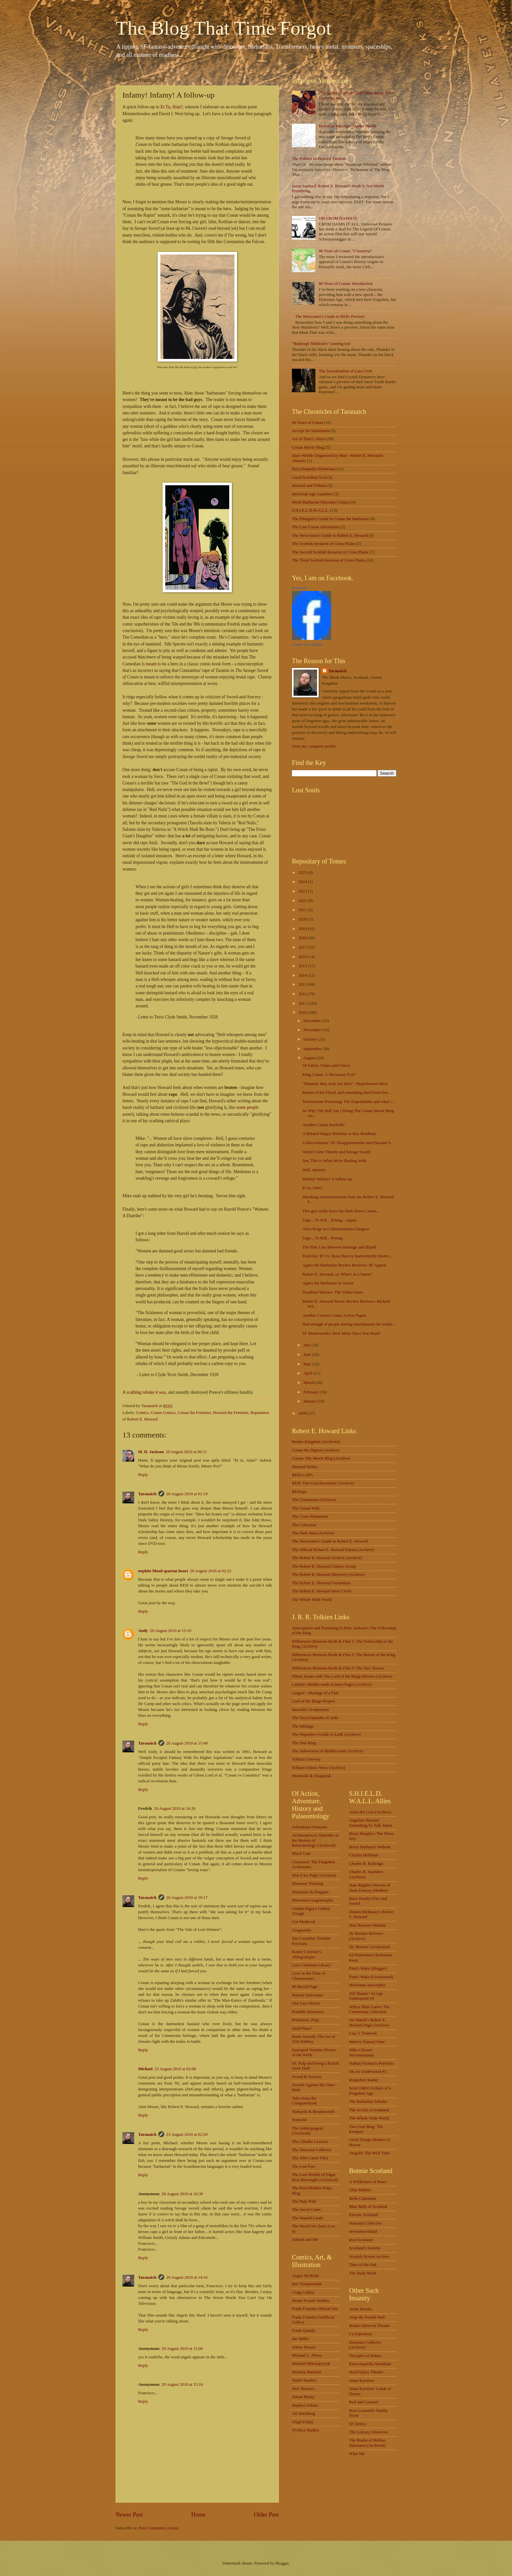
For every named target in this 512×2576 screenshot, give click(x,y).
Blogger (282, 2563)
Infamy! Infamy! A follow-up (327, 1179)
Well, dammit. (314, 1170)
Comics (142, 1412)
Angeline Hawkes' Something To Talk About (370, 1822)
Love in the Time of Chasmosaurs (308, 1975)
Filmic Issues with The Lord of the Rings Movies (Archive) (342, 1676)
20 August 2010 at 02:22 (211, 1571)
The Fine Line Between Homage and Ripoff (339, 1247)
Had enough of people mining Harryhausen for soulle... (348, 1324)
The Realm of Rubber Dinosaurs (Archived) (367, 2442)
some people (247, 1107)
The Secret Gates (306, 2209)
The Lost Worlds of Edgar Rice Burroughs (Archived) (315, 2177)
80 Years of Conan (307, 422)
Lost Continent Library (311, 1965)
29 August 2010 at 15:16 (182, 2384)
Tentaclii (299, 2120)
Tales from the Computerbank (304, 2100)
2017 (303, 947)
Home (198, 2514)
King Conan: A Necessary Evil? (329, 1074)
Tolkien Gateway (306, 1759)
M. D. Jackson (151, 1452)
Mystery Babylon (306, 2372)
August (309, 1058)
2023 (303, 891)
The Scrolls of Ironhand (369, 2110)
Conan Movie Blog (308, 447)
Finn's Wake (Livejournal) (371, 1977)
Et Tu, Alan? (171, 106)
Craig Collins (303, 2292)
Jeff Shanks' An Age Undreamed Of (366, 1996)
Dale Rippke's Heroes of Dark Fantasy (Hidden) (369, 1887)
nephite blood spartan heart (163, 1571)
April (308, 1373)
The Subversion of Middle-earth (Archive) (327, 1751)
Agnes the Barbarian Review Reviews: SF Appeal (344, 1265)
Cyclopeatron (360, 2334)
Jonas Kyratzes (362, 2380)
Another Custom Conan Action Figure (334, 1315)
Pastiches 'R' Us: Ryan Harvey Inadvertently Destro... (347, 1256)
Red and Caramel (363, 2402)
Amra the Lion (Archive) (370, 1812)
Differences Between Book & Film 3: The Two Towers (338, 1668)
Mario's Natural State (367, 2042)
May (307, 1364)
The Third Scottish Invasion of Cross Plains (328, 560)
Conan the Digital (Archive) (315, 1450)
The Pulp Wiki (304, 2201)
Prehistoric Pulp (305, 2020)
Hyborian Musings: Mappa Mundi (347, 126)
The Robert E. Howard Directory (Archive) (328, 1574)
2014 (303, 975)
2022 (303, 900)
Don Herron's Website (367, 1925)
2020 (303, 919)
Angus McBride (305, 2275)
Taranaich (147, 1494)
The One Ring (304, 1743)
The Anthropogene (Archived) (307, 2130)
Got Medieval (303, 1921)
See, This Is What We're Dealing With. (334, 1160)
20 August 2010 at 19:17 (187, 1897)
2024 (303, 881)
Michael (145, 2069)
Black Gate (301, 1853)
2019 (303, 928)
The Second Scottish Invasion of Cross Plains (330, 552)
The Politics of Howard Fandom (319, 158)
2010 (303, 1012)
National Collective (365, 2223)
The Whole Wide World (312, 1599)
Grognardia (301, 1930)
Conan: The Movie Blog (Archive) (321, 1458)
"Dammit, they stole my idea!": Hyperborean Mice (345, 1083)
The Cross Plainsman (310, 1516)
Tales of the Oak (363, 2264)
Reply (143, 1474)
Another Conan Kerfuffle (323, 1125)
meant (151, 663)
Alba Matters (360, 2190)
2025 (303, 872)
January (310, 1401)
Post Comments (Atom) (159, 2528)
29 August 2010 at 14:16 (187, 2277)
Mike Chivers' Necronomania (361, 2052)
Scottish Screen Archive (369, 2256)
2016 (303, 956)
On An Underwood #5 (367, 2071)
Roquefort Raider (363, 2080)
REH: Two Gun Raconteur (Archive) (323, 1483)
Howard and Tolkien (309, 485)
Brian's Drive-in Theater (369, 2325)
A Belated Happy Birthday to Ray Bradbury (339, 1133)
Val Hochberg (303, 2413)
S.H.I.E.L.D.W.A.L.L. (310, 510)
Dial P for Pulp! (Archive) (314, 1875)
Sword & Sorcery (306, 2076)
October (310, 1039)
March (309, 1382)
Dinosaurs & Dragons (310, 1892)
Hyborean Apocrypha (367, 1985)
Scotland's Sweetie (364, 2248)
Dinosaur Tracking (307, 1883)
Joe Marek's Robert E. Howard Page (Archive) (369, 2022)
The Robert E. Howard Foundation (321, 1583)
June (307, 1354)
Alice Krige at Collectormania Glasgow (335, 1229)
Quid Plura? (302, 2028)
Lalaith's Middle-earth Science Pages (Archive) (332, 1684)
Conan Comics (163, 1412)
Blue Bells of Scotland (368, 2206)
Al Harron (299, 588)
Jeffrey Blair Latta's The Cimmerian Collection (369, 2009)
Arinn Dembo (360, 2309)
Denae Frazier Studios (310, 2300)
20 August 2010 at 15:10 (170, 1630)
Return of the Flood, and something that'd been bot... (346, 1092)
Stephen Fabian (305, 2405)
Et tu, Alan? (312, 1188)
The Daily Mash (362, 2273)
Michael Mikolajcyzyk (311, 2363)
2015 (303, 966)
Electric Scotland (363, 2214)
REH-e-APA (302, 1475)
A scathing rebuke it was (144, 1392)
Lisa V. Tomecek (363, 2033)
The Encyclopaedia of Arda (315, 1717)
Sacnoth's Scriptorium (310, 1709)
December (312, 1020)
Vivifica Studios (305, 2430)
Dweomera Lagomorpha (312, 1900)
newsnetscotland (363, 2231)
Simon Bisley (303, 2397)
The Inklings (302, 1726)
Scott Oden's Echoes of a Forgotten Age (370, 2090)
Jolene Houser (304, 2347)
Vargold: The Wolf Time (369, 2153)
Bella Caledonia (362, 2198)
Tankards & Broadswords (313, 2111)
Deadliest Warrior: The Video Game (332, 1292)
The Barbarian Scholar (368, 2101)
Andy (143, 1630)
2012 (303, 994)
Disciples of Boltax (365, 2355)
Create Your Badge (307, 644)
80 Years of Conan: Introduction (346, 283)
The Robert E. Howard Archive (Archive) (327, 1558)
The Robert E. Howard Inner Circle (321, 1591)
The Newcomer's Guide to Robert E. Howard (330, 535)
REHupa (299, 1491)
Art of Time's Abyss (309, 439)
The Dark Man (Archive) (313, 1533)
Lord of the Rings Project (313, 1701)
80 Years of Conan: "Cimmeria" (345, 251)
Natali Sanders (304, 2380)
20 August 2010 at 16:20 (175, 1808)
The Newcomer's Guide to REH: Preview (330, 316)
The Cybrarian (304, 1525)
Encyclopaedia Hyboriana (313, 469)
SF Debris (357, 2424)
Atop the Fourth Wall (367, 2317)
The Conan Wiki (306, 1508)
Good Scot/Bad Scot (309, 477)
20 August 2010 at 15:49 (187, 1743)
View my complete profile (314, 746)
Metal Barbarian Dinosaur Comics (321, 502)
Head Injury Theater (366, 2372)
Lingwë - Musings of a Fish (315, 1693)
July (307, 1345)
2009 (303, 1413)
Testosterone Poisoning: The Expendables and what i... (348, 1101)
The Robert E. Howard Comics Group (324, 1566)
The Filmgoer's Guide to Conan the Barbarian (330, 519)
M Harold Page (305, 1986)
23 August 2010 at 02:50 (187, 2134)
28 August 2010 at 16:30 (182, 2194)
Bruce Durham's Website (370, 1847)
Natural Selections (307, 1995)
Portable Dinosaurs (308, 2012)
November (312, 1030)
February (311, 1392)
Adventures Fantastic (310, 1827)
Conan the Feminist (194, 1412)
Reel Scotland (361, 2240)
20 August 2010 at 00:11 (186, 1452)
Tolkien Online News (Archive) (318, 1767)
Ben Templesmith (307, 2284)
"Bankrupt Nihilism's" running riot (321, 343)
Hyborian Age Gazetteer (312, 494)
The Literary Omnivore (368, 2432)
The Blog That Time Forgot (223, 28)
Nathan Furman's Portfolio (371, 2063)
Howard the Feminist (230, 1412)
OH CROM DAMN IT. (338, 218)
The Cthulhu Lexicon (310, 2141)
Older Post (266, 2514)
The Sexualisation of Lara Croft (345, 371)
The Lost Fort (303, 2166)
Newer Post (129, 2514)
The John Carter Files (310, 2158)
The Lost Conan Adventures (315, 527)
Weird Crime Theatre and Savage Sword (336, 1152)
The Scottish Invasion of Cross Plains (323, 543)
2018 (303, 938)
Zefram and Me (305, 2239)
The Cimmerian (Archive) (314, 1499)
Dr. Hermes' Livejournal (369, 1947)
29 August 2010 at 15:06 (182, 2348)
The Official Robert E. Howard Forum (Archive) (333, 1549)
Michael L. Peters (307, 2355)
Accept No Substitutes (310, 430)
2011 (303, 1003)
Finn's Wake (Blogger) (368, 1968)
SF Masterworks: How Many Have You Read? (341, 1333)
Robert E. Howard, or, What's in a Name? (337, 1274)
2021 (303, 910)
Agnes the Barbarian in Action (328, 1283)
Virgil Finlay (302, 2422)
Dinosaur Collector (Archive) (365, 2345)
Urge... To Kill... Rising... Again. (329, 1220)
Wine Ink (357, 2453)
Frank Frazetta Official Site (315, 2308)
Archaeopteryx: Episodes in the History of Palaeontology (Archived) (315, 1840)
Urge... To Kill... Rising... (323, 1238)
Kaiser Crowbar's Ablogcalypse (306, 1954)
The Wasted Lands (307, 2218)
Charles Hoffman (363, 1855)
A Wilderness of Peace (368, 2182)
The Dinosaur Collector (312, 2150)
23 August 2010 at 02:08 (175, 2069)
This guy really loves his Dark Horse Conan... (340, 1211)
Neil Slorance (303, 2388)
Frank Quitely (303, 2330)
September (312, 1049)
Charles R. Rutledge (366, 1863)
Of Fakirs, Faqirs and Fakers (326, 1065)
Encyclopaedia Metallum (370, 2364)
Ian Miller (300, 2338)
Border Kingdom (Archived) (316, 1441)
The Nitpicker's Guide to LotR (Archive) (326, 1734)
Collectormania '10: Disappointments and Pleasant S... (348, 1143)
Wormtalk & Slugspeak (311, 1776)
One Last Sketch (306, 2003)
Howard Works (304, 1467)
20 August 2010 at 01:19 (187, 1494)
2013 (303, 984)
